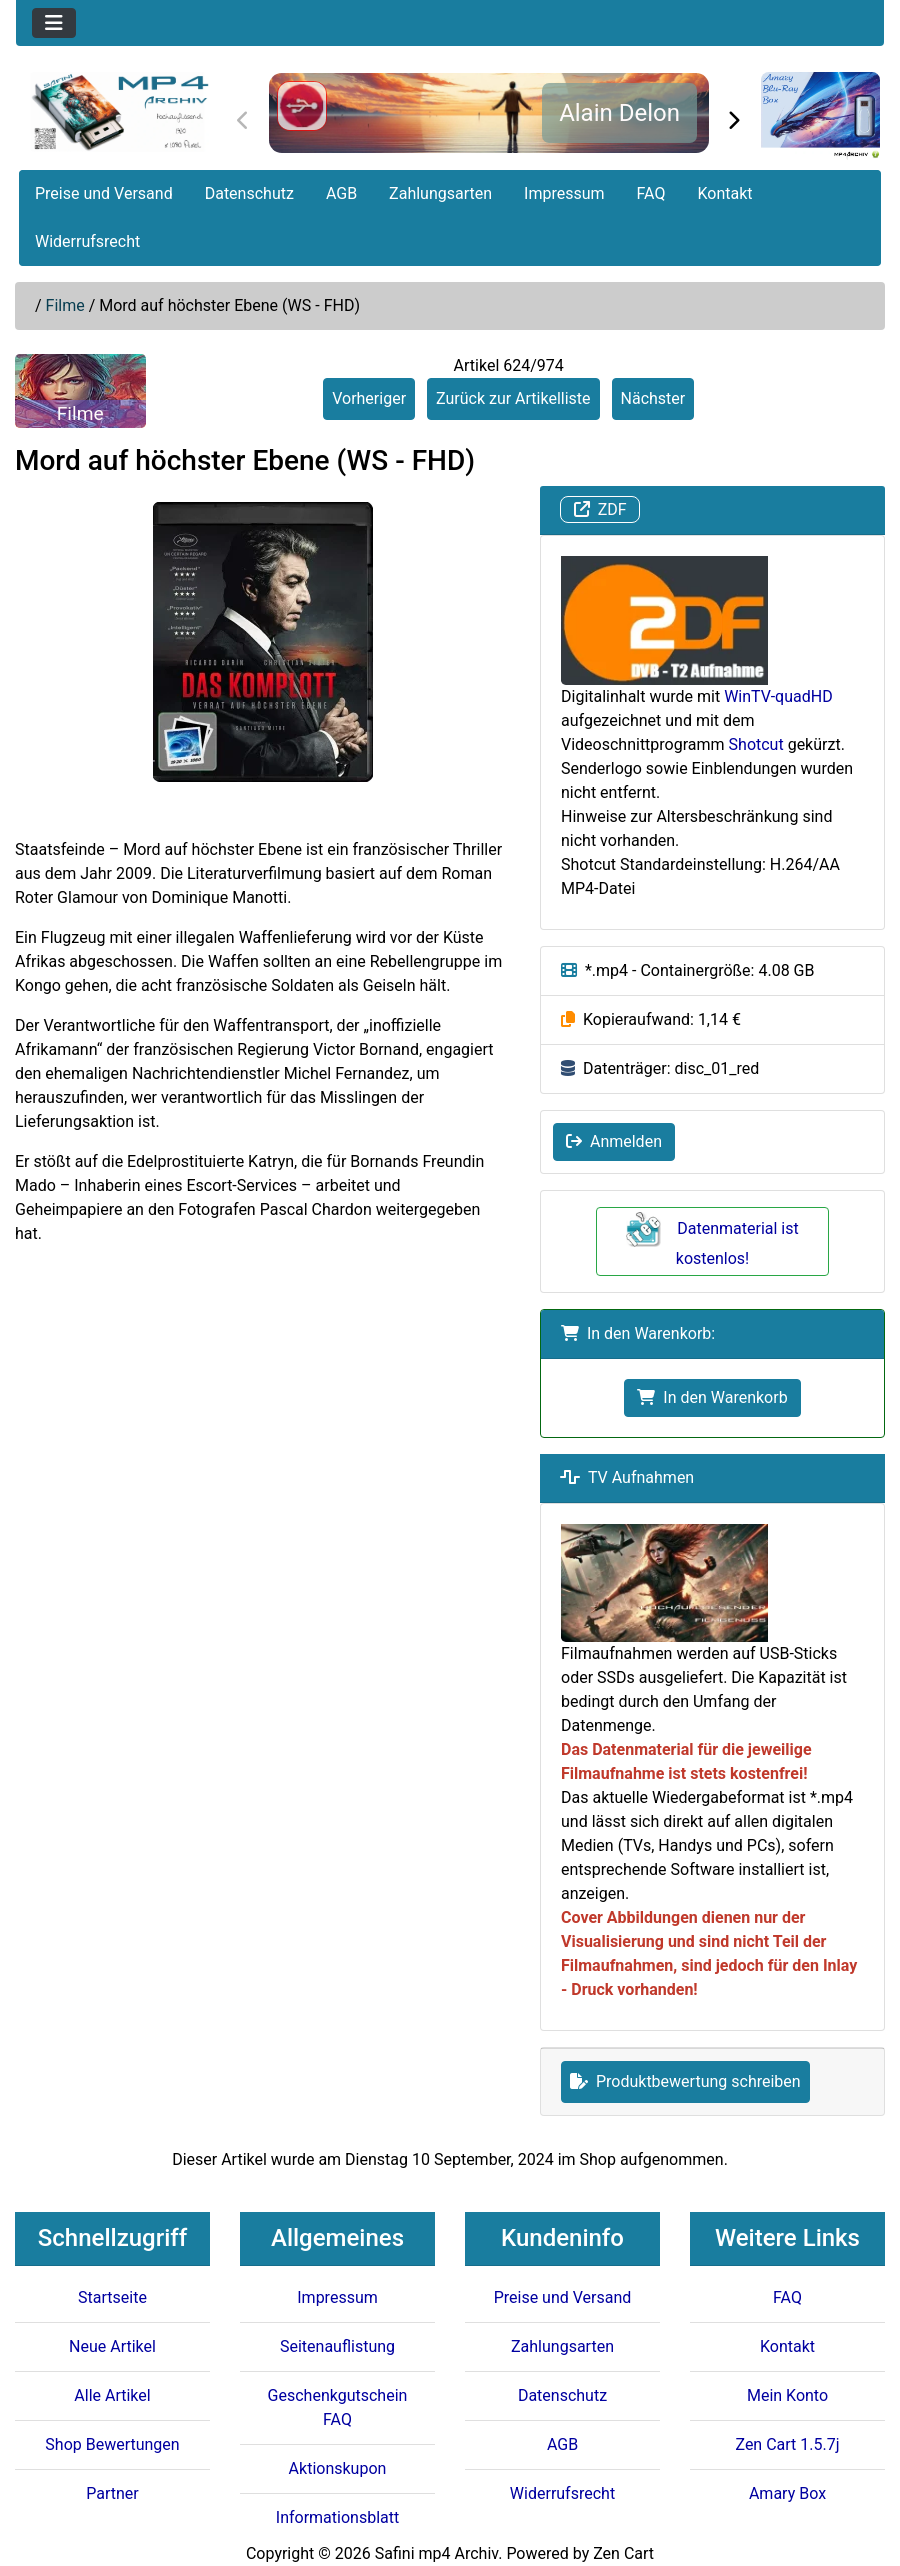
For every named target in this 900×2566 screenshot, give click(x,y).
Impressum (564, 193)
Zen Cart (623, 2553)
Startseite (112, 2297)
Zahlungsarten (440, 193)
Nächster (653, 398)
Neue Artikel (112, 2346)
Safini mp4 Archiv (436, 2553)
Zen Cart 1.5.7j (787, 2444)
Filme (65, 305)
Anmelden (614, 1141)
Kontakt (724, 193)
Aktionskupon (338, 2468)
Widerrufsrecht (87, 241)
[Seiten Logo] (119, 112)
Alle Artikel (112, 2395)
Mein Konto (787, 2395)
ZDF (600, 509)
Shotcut (756, 744)
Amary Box (787, 2493)
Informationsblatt (337, 2517)
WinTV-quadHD (778, 696)
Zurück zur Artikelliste (513, 398)
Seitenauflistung (337, 2346)
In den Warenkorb (712, 1397)
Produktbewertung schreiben (685, 2081)
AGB (341, 193)
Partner (112, 2493)
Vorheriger (369, 398)
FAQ (651, 193)
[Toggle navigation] (54, 23)
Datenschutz (249, 193)
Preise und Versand (104, 193)
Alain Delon (619, 113)
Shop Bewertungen (112, 2444)
